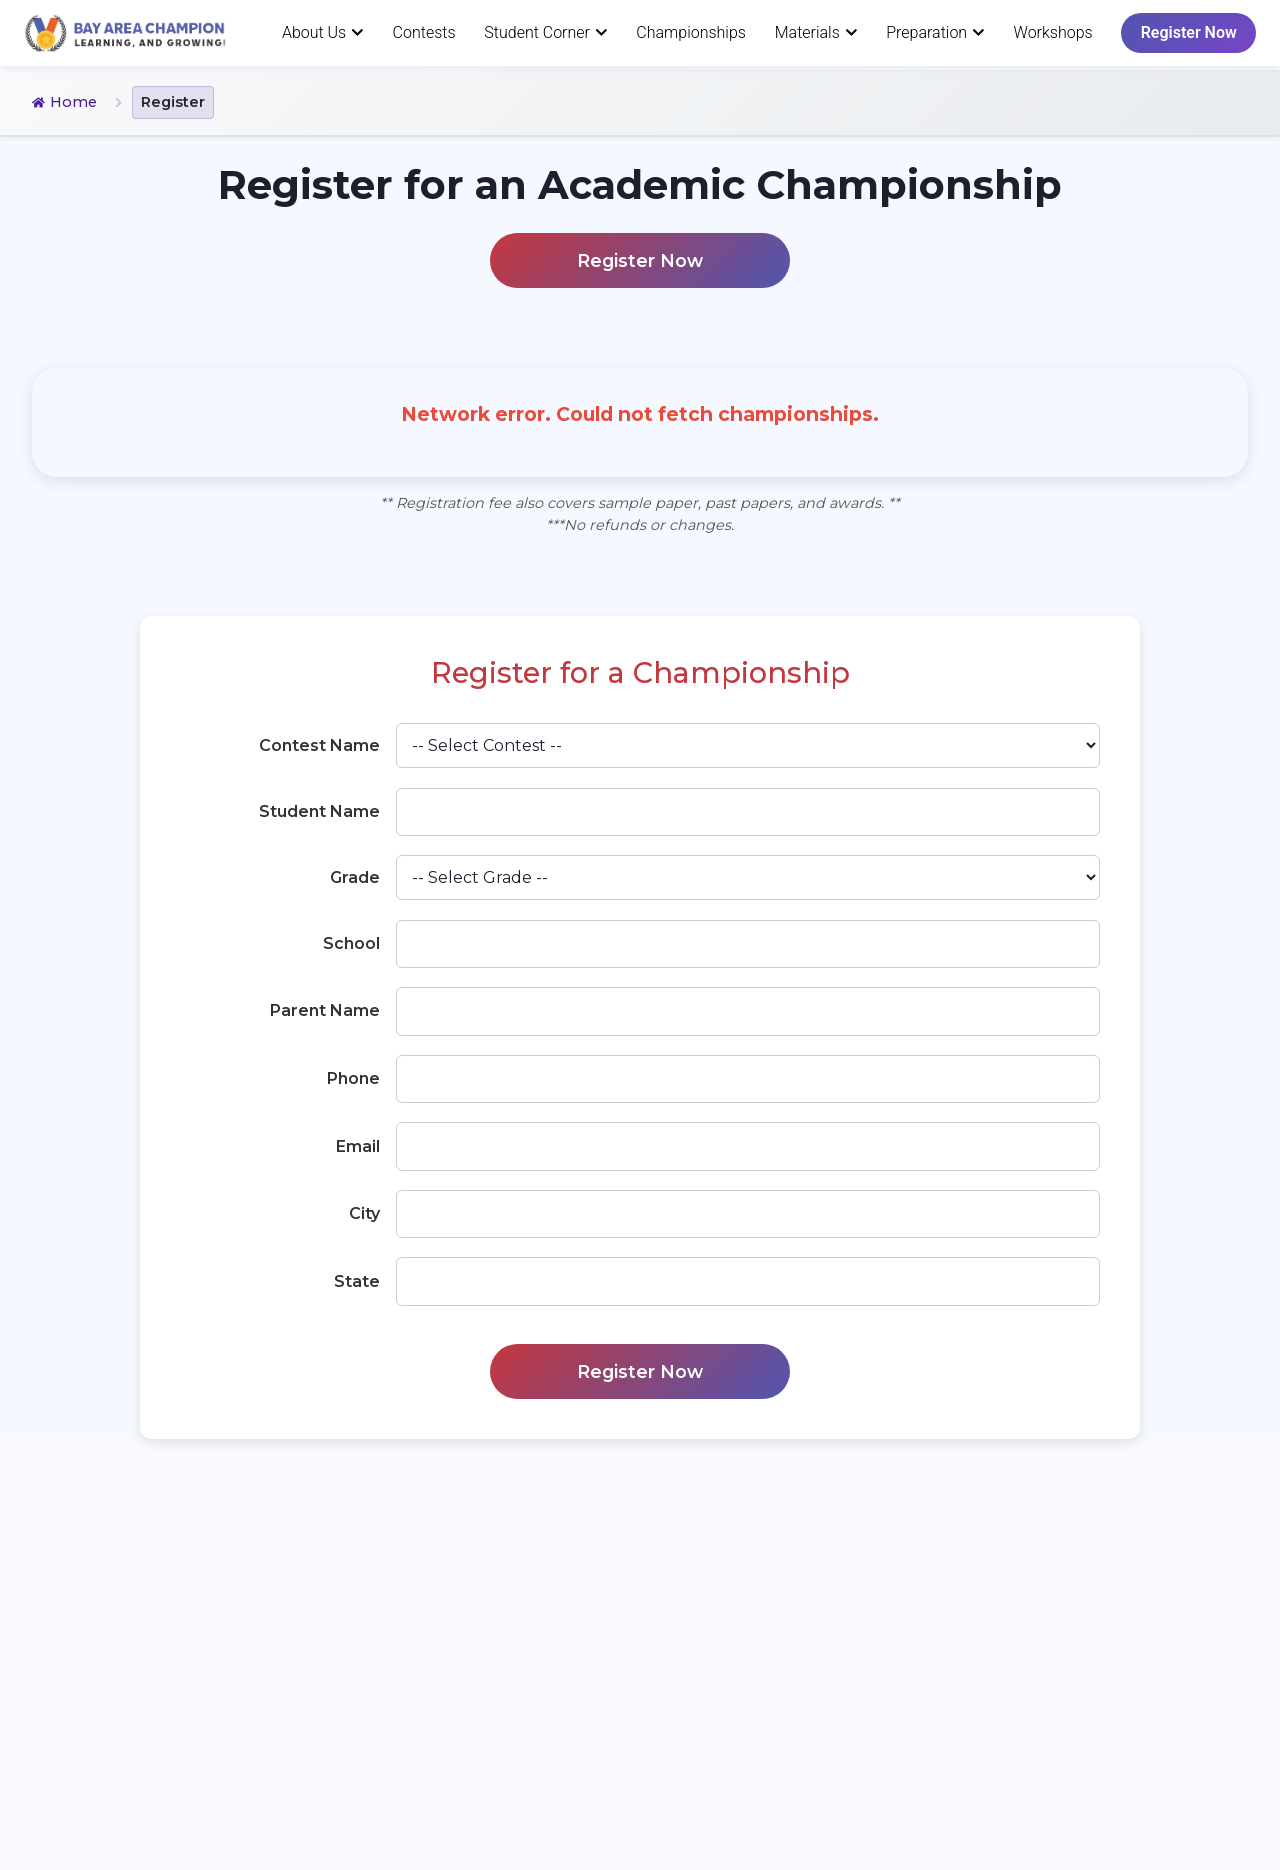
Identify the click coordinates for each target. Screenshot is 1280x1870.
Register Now (1189, 32)
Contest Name (319, 745)
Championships (691, 32)
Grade (355, 877)
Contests (424, 32)
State (357, 1281)
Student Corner (545, 32)
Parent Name (325, 1010)
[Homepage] (125, 33)
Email (358, 1146)
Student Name (319, 811)
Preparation (935, 32)
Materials (816, 32)
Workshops (1053, 32)
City (364, 1213)
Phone (353, 1078)
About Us (323, 32)
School (351, 943)
